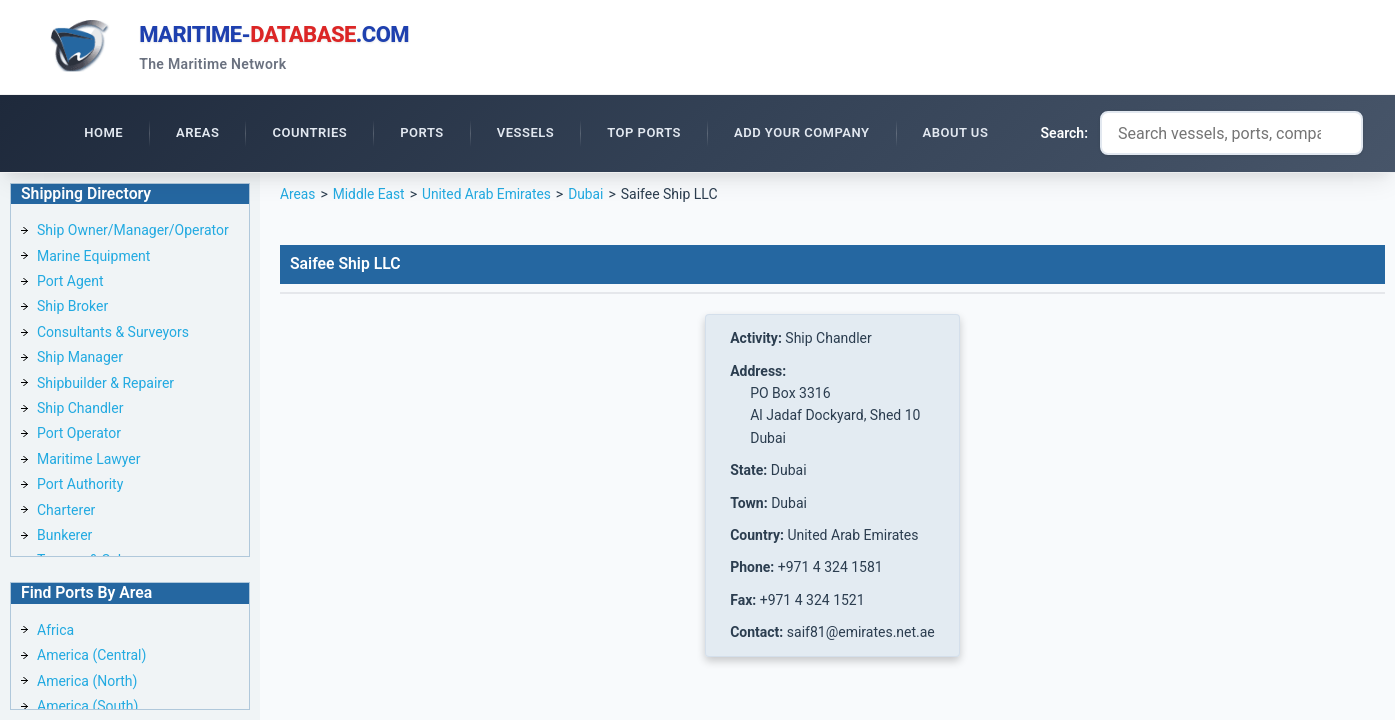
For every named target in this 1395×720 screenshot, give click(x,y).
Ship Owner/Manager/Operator (133, 232)
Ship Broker (72, 308)
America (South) (87, 706)
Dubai (590, 196)
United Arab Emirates (489, 196)
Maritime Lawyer (89, 461)
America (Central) (91, 656)
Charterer (66, 511)
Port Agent (70, 283)
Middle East (369, 196)
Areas (298, 196)
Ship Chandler (80, 410)
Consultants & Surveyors (113, 334)
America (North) (87, 681)
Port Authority (80, 486)
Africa (55, 630)
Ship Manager (80, 359)
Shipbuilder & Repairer (105, 384)
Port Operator (79, 435)
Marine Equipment (93, 257)
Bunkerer (64, 537)
